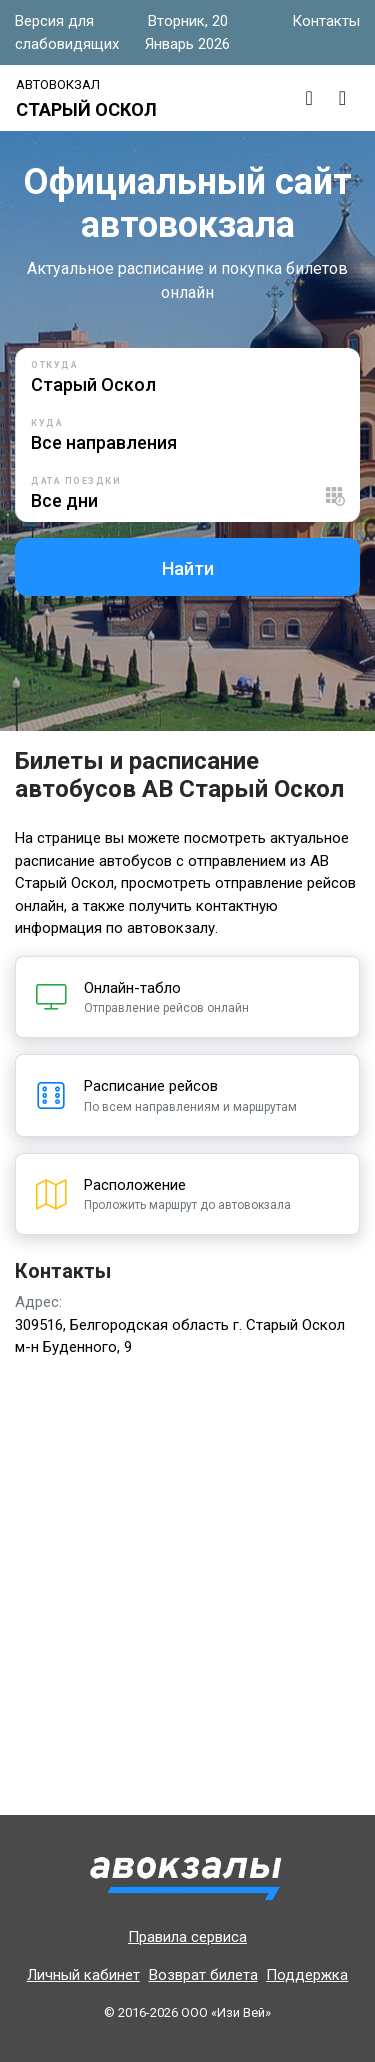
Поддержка (307, 1975)
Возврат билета (203, 1975)
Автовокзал (58, 84)
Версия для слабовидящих (67, 32)
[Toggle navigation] (342, 98)
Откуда (54, 365)
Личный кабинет (83, 1975)
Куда (47, 423)
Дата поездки (76, 481)
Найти (188, 568)
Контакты (326, 21)
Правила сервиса (187, 1937)
